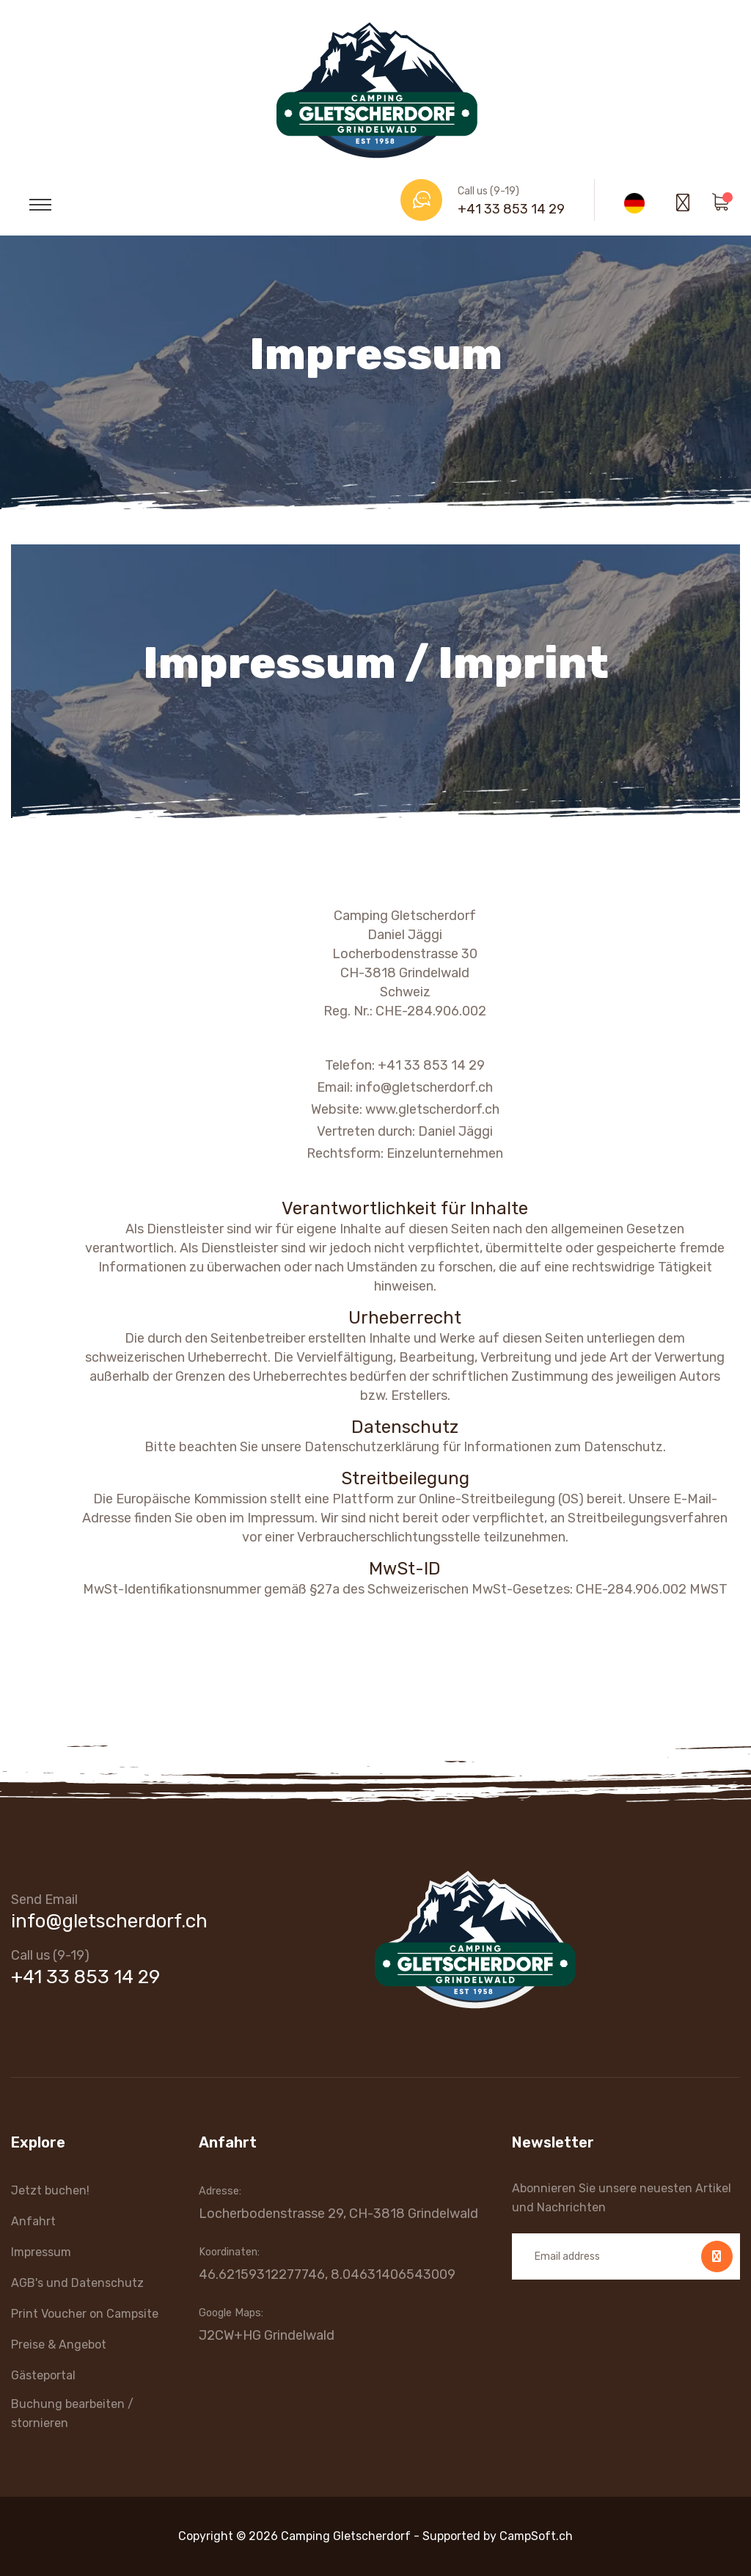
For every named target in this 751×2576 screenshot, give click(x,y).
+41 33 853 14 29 (511, 209)
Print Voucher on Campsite (84, 2314)
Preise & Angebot (58, 2344)
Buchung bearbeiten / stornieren (72, 2413)
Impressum (41, 2252)
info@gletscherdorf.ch (109, 1921)
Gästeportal (43, 2375)
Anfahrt (33, 2221)
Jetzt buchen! (50, 2190)
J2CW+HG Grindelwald (266, 2335)
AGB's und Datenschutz (77, 2283)
